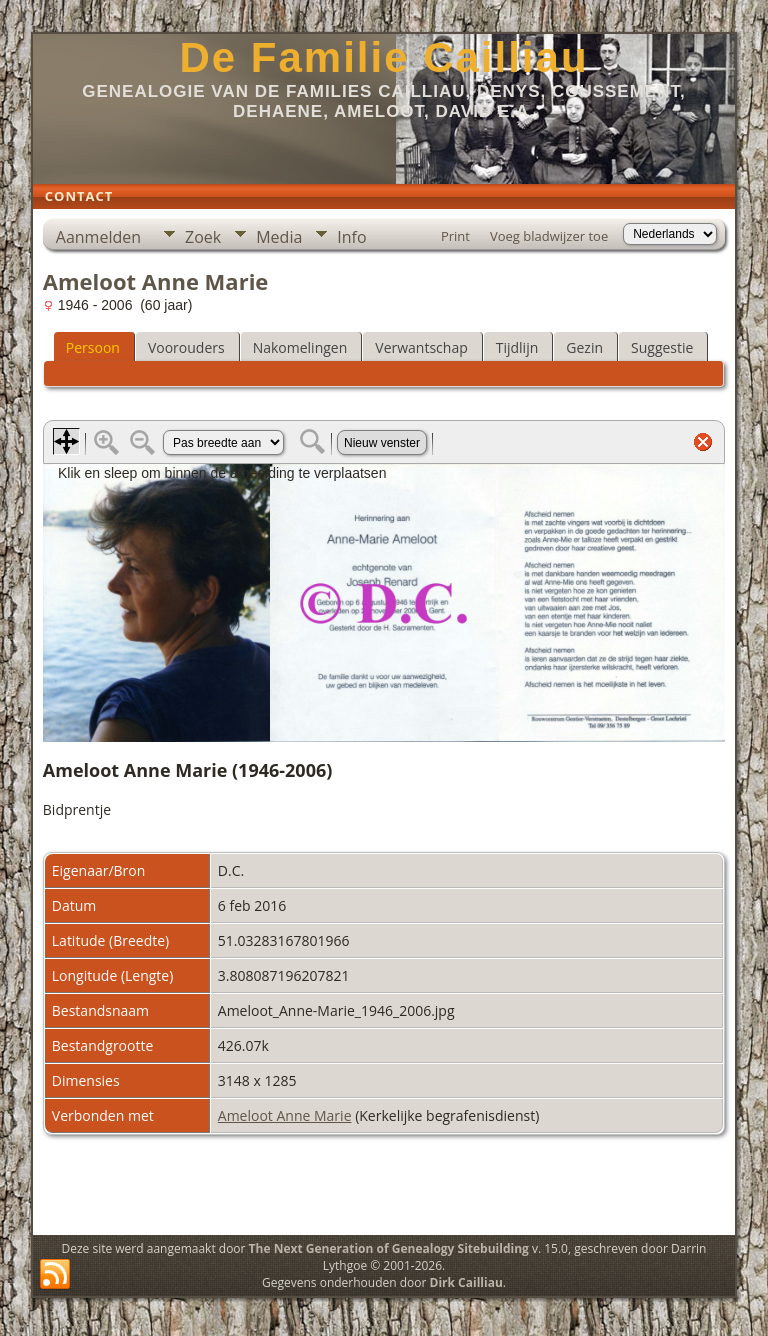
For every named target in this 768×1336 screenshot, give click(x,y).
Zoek (203, 237)
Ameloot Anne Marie (285, 1115)
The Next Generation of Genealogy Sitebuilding (389, 1248)
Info (351, 237)
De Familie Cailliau (383, 57)
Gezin (584, 347)
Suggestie (662, 347)
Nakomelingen (300, 347)
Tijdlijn (517, 347)
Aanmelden (98, 237)
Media (279, 237)
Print (455, 236)
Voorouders (186, 347)
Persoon (93, 347)
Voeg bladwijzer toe (549, 236)
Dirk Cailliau (466, 1282)
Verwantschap (421, 347)
